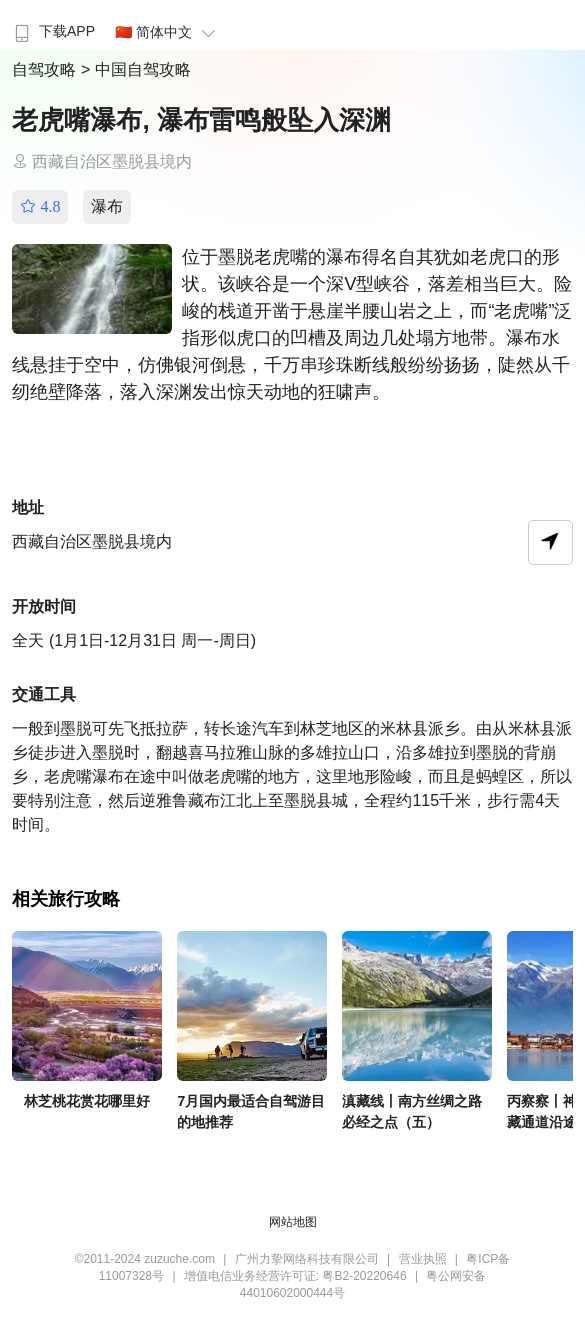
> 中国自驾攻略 (136, 69)
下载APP (52, 31)
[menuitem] (52, 25)
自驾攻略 (46, 69)
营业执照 (423, 1259)
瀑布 (107, 206)
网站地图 (293, 1222)
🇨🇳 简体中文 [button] (168, 32)
